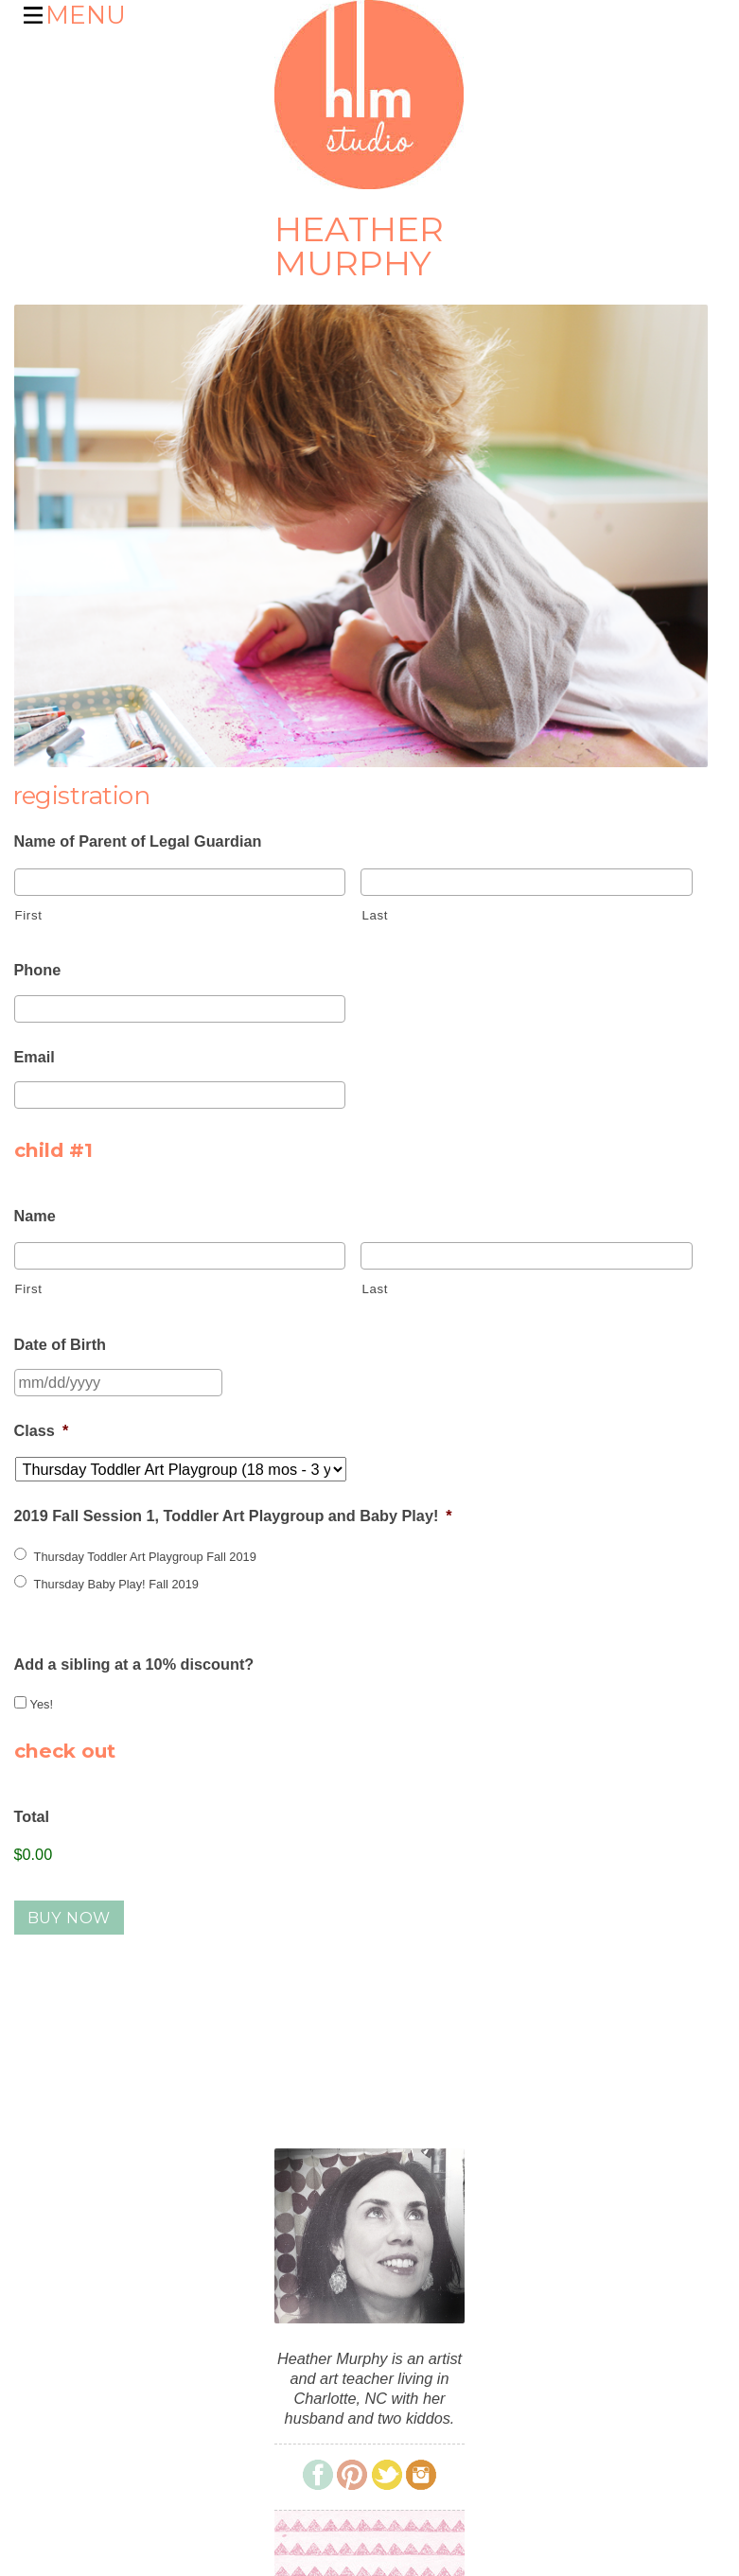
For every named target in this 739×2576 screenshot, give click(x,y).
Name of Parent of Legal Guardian (138, 841)
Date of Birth (60, 1344)
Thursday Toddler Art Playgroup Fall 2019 (145, 1557)
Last (374, 915)
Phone (38, 969)
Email (34, 1056)
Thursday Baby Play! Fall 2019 (116, 1584)
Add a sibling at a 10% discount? (134, 1664)
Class (41, 1430)
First (29, 915)
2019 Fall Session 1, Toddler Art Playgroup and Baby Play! (233, 1515)
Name (35, 1215)
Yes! (41, 1704)
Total (32, 1816)
